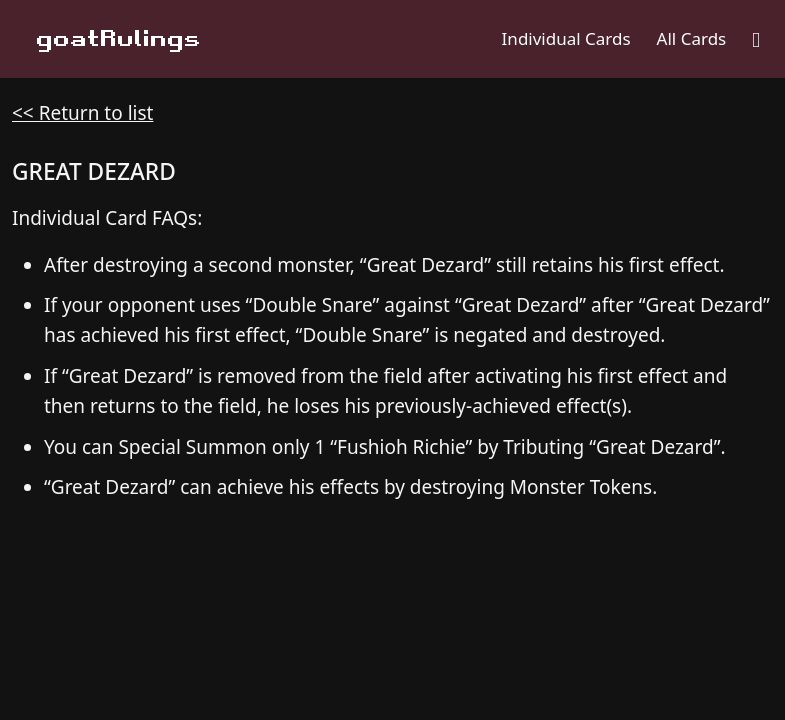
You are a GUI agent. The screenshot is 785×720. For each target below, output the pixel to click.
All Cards (692, 38)
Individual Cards (566, 38)
